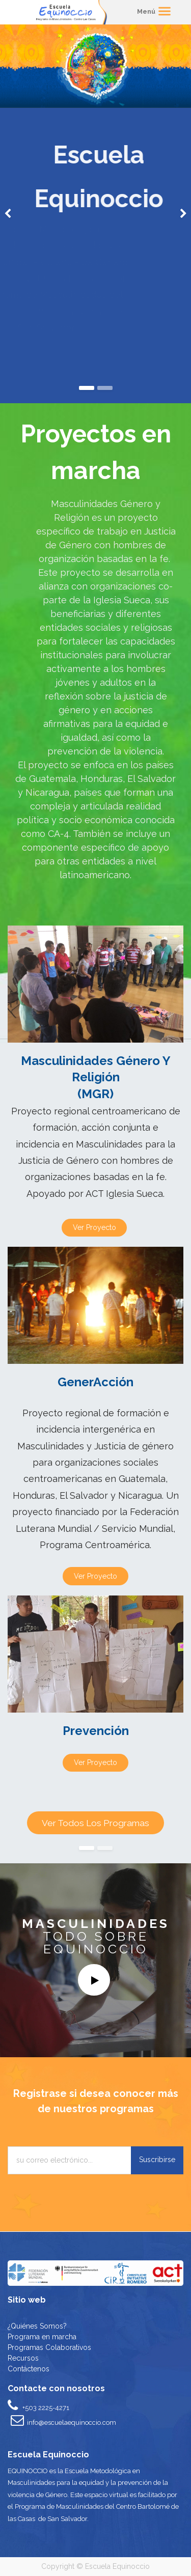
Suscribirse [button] (157, 2159)
